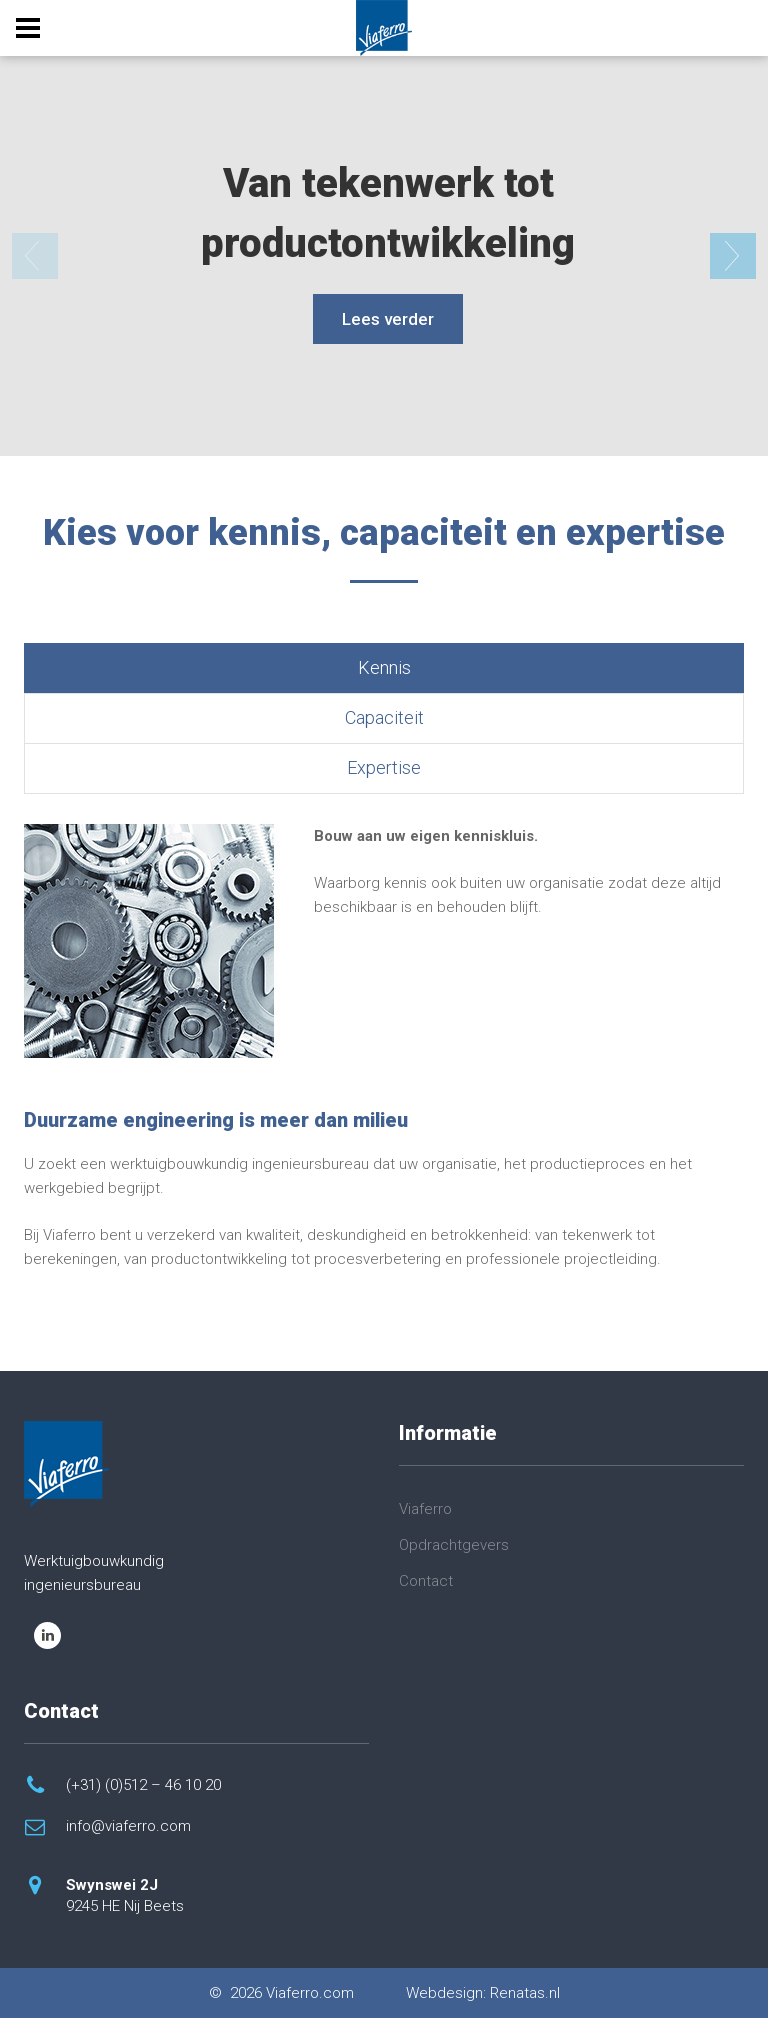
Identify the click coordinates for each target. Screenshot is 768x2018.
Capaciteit (384, 717)
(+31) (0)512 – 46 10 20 (143, 1785)
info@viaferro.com (128, 1826)
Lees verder (388, 319)
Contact (426, 1581)
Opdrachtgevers (454, 1545)
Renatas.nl (525, 1993)
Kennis (384, 667)
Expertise (384, 767)
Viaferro (425, 1509)
